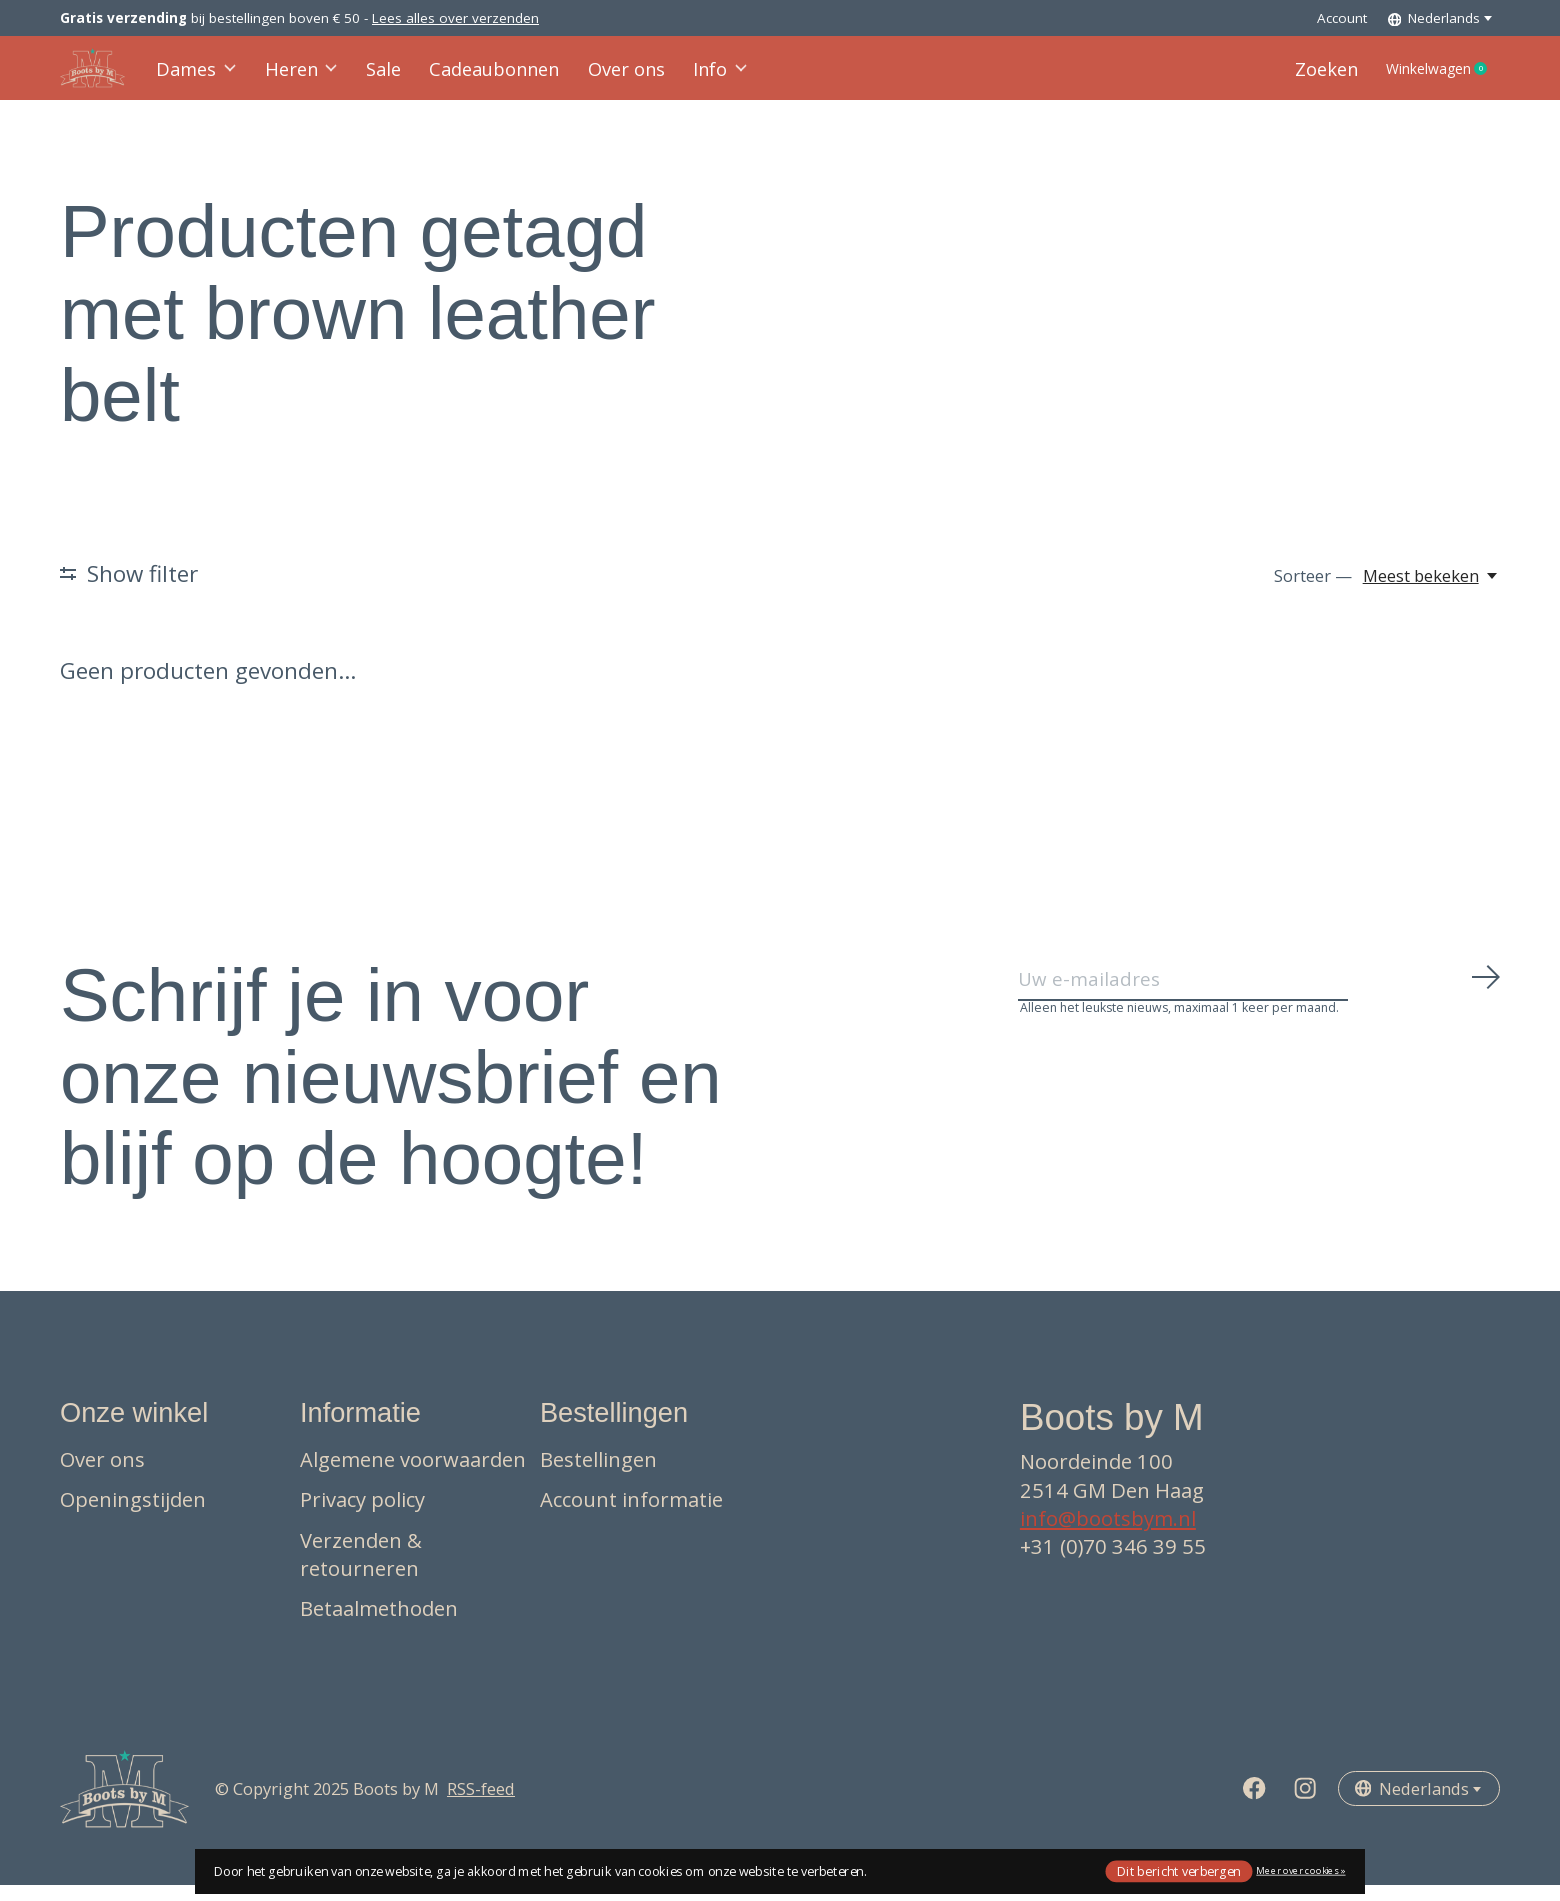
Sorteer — (1313, 591)
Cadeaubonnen (485, 76)
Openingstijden (133, 1515)
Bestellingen (598, 1475)
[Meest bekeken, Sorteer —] (1431, 591)
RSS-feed (481, 1804)
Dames (198, 76)
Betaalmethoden (379, 1624)
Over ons (610, 76)
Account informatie (631, 1515)
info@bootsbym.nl (1108, 1534)
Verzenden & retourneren (361, 1570)
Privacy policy (362, 1515)
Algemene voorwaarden (413, 1475)
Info (700, 76)
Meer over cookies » (1300, 1870)
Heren (300, 76)
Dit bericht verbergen (1179, 1870)
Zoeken (1301, 76)
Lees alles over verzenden (455, 18)
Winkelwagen (1430, 77)
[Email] (1260, 1002)
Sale (380, 76)
